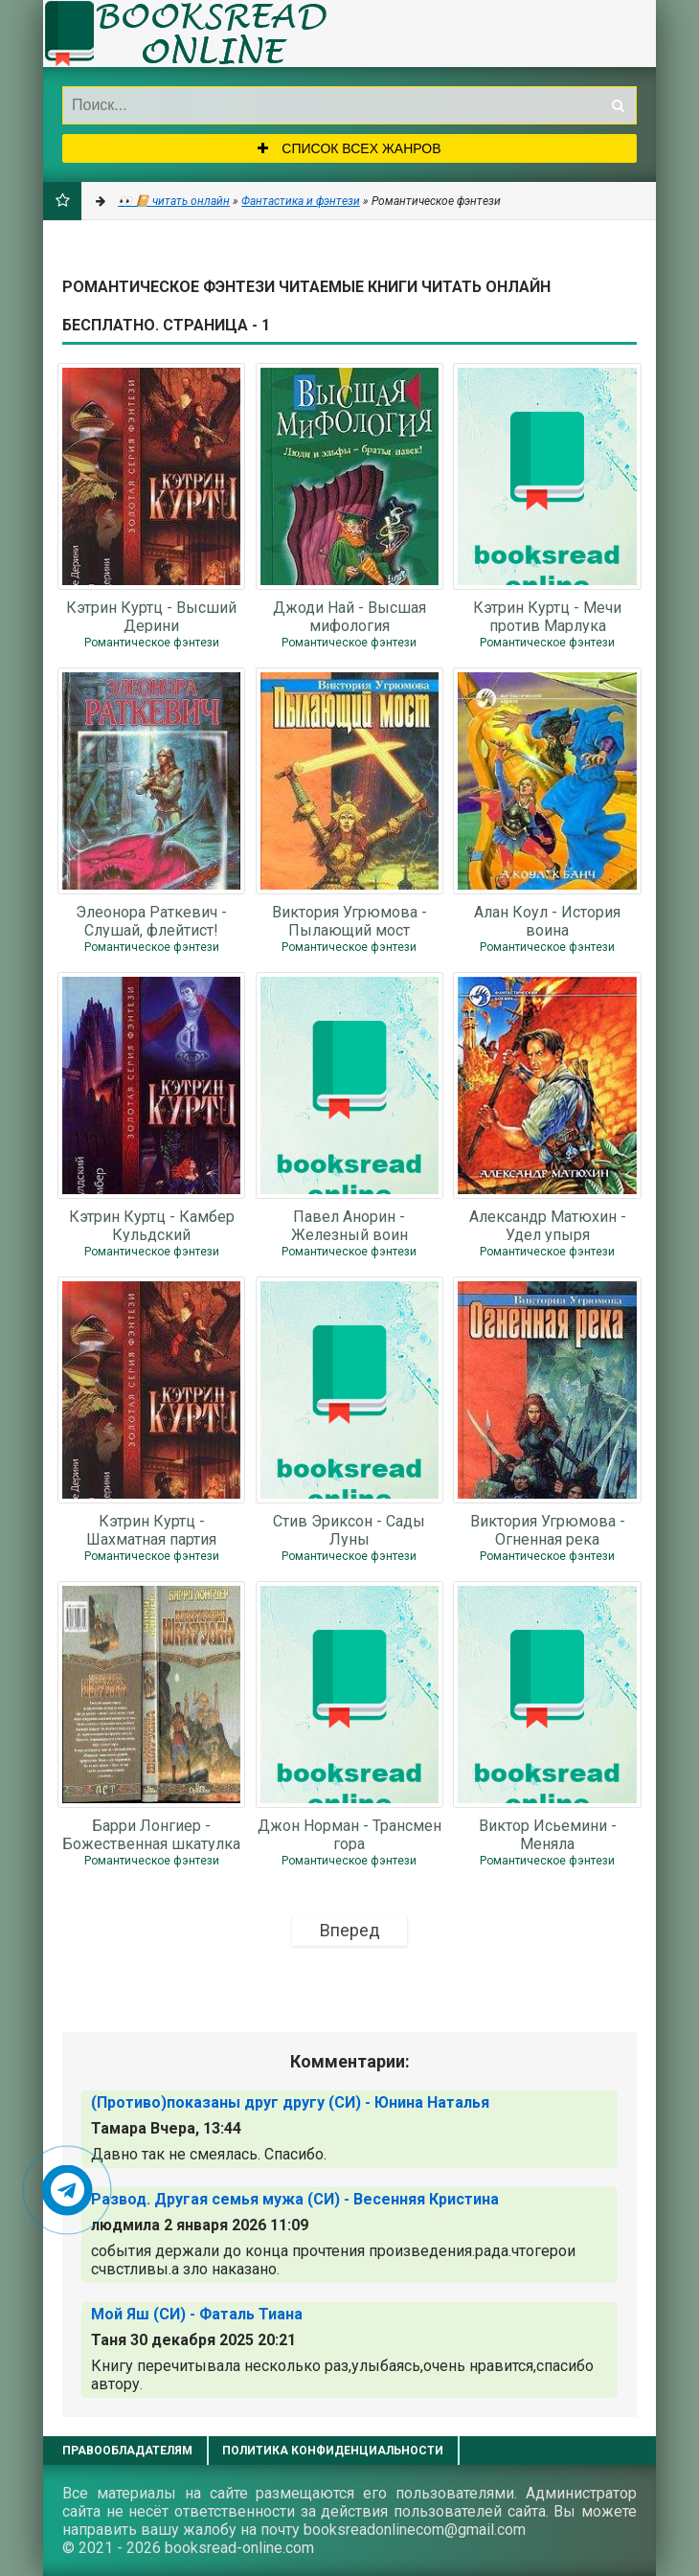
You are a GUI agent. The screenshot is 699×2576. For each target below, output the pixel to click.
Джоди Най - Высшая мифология (349, 616)
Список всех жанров (349, 148)
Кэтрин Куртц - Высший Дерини (151, 616)
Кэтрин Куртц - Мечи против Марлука (547, 616)
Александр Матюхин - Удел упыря (547, 1225)
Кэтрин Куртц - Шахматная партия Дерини (151, 1529)
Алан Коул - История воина (547, 920)
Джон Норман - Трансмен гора (349, 1834)
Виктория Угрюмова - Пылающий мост (349, 920)
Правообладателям (127, 2450)
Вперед (350, 1930)
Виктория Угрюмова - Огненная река (547, 1529)
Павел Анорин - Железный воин (349, 1225)
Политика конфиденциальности (332, 2450)
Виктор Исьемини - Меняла (548, 1834)
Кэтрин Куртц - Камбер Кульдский (152, 1225)
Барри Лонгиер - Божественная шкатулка (151, 1834)
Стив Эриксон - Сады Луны (349, 1529)
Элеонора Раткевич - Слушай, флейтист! (151, 920)
